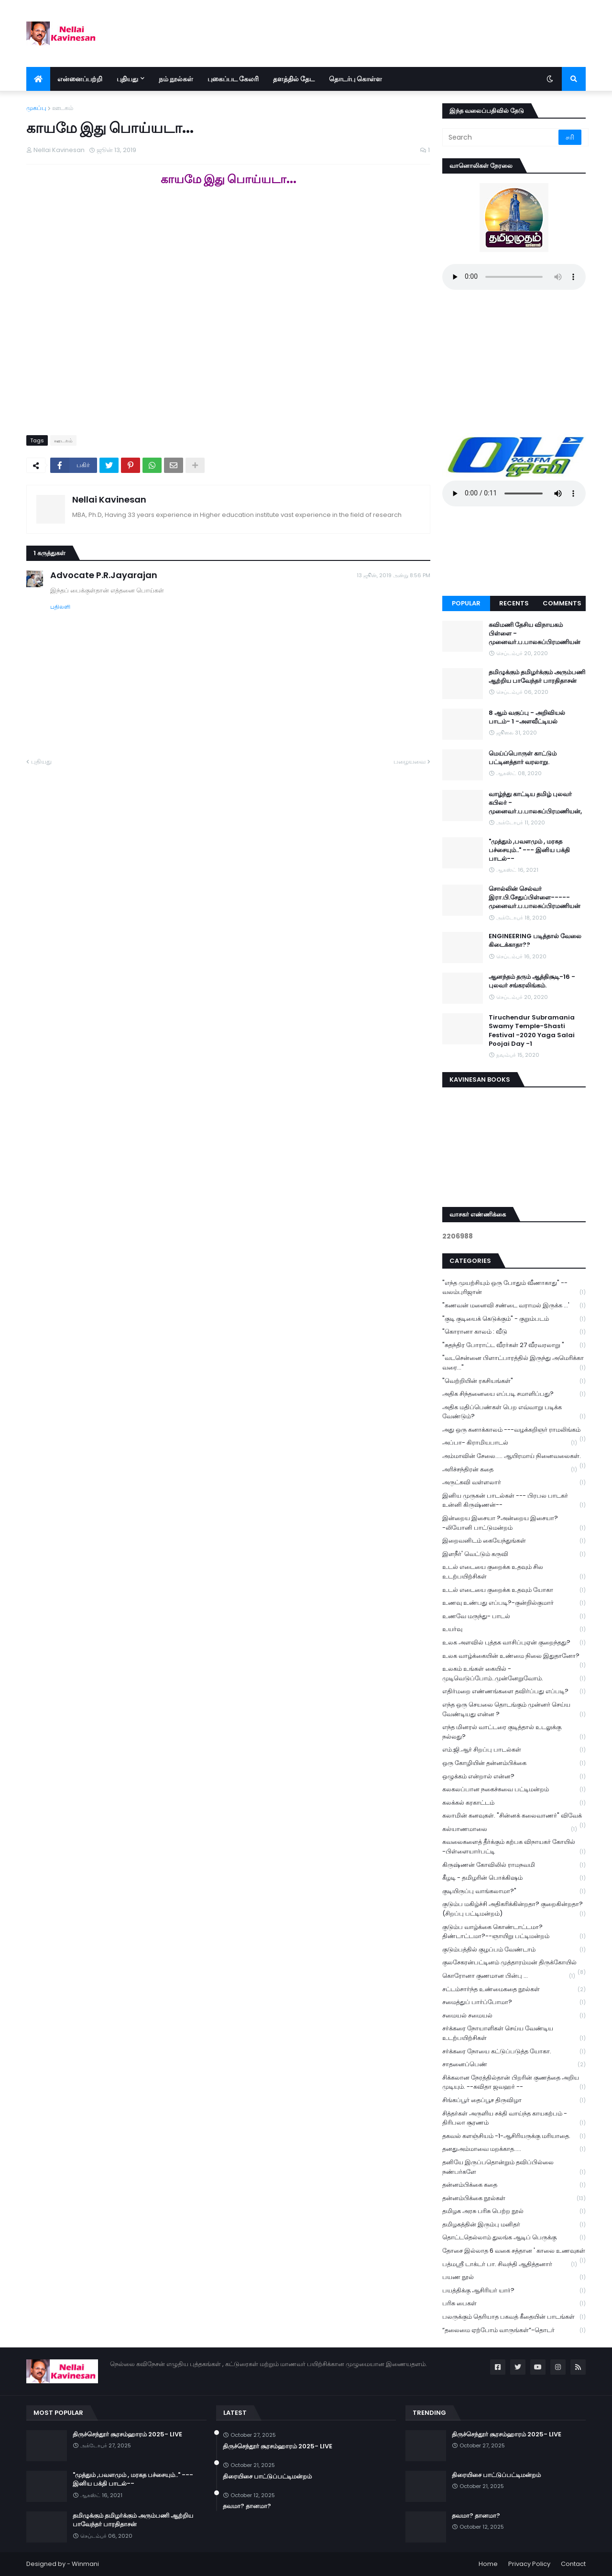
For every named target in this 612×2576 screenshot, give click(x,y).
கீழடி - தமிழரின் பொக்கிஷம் (514, 1878)
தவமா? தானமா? (247, 2506)
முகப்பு (36, 107)
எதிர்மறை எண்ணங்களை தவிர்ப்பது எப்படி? (514, 1692)
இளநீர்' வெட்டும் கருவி (514, 1554)
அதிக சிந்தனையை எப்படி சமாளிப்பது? (514, 1394)
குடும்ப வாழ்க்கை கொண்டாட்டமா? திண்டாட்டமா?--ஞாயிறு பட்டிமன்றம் (514, 1931)
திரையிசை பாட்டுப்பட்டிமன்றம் (267, 2476)
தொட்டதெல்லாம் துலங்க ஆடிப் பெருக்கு (514, 2238)
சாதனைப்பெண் (514, 2065)
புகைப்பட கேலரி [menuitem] (233, 79)
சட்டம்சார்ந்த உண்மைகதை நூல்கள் (514, 1989)
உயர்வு (514, 1629)
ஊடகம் (62, 107)
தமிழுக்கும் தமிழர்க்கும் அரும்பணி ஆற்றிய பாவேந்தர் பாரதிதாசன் (537, 676)
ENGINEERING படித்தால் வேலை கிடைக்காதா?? (535, 940)
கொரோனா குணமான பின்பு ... (508, 1976)
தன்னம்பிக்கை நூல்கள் (514, 2198)
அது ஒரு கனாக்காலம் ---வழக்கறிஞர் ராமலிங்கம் (514, 1430)
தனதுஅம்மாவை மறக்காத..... (514, 2149)
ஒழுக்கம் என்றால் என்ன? (514, 1777)
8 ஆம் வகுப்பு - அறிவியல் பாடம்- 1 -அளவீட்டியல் (527, 717)
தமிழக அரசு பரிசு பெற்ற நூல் (514, 2211)
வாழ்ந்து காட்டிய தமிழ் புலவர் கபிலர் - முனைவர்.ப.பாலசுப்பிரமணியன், (535, 803)
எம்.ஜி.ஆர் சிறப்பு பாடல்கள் (514, 1750)
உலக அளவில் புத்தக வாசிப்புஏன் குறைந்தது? (514, 1643)
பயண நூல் (514, 2277)
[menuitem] (38, 79)
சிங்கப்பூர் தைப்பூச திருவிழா (514, 2100)
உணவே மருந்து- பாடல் (514, 1616)
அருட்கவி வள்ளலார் (514, 1483)
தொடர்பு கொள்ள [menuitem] (355, 79)
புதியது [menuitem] (127, 79)
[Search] (501, 137)
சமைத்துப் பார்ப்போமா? (514, 2002)
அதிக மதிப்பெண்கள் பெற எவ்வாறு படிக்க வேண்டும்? (514, 1412)
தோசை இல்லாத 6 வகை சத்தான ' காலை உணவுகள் (514, 2252)
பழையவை (409, 761)
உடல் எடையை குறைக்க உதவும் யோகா (514, 1590)
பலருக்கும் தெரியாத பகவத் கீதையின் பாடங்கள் (514, 2317)
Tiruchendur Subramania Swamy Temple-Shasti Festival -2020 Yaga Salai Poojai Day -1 (532, 1030)
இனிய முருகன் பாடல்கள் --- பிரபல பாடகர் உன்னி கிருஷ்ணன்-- (514, 1500)
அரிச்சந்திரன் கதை (509, 1470)
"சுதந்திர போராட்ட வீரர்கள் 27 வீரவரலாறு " (514, 1345)
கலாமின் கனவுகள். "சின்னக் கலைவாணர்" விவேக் (514, 1816)
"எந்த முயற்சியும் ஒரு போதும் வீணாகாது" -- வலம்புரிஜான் (514, 1287)
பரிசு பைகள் (514, 2304)
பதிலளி (60, 607)
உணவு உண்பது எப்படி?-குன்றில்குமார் (514, 1603)
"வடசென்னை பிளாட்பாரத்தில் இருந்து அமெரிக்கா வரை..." (514, 1362)
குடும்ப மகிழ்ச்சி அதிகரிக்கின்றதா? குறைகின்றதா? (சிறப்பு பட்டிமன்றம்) (514, 1908)
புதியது (41, 761)
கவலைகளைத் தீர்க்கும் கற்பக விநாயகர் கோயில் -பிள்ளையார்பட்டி (514, 1846)
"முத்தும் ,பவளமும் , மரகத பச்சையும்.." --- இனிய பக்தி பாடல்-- (529, 850)
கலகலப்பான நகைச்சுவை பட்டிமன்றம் (514, 1790)
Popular (466, 603)
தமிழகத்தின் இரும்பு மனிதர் (514, 2225)
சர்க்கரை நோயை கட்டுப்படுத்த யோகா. (514, 2052)
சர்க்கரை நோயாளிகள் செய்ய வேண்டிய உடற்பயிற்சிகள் (514, 2033)
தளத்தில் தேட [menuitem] (294, 79)
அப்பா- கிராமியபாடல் (509, 1443)
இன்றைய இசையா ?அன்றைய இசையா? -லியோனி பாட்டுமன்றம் (514, 1523)
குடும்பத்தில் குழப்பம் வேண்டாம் (514, 1950)
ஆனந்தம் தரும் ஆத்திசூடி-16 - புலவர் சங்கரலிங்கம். (532, 981)
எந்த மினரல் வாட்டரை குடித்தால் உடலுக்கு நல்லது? (514, 1732)
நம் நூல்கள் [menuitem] (176, 79)
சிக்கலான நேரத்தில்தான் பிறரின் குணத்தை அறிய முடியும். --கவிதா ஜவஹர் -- (514, 2082)
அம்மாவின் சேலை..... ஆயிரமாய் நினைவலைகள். (514, 1457)
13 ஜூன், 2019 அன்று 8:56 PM (393, 575)
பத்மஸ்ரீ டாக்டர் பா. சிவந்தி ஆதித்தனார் (509, 2264)
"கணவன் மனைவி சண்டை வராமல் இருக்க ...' (514, 1306)
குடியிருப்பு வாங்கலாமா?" (514, 1891)
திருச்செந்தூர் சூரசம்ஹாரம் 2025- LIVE (127, 2434)
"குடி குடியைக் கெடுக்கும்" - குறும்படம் (514, 1319)
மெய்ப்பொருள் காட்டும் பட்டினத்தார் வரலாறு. (523, 758)
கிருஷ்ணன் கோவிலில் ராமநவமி (514, 1865)
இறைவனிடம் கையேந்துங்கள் (514, 1541)
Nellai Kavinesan (109, 499)
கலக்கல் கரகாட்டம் (514, 1803)
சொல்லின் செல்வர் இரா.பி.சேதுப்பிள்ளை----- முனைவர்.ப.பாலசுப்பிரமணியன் (534, 897)
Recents (514, 603)
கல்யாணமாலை (509, 1829)
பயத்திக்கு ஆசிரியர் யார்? (514, 2291)
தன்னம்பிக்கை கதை (514, 2185)
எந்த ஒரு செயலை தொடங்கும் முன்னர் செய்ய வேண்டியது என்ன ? (514, 1709)
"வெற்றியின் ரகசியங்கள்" (514, 1381)
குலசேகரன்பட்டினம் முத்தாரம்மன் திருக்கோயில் (514, 1963)
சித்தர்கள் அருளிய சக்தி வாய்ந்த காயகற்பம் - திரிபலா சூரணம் (514, 2118)
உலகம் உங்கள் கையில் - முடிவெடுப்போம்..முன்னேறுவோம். (514, 1673)
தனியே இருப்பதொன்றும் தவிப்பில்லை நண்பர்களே (514, 2167)
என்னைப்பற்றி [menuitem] (79, 79)
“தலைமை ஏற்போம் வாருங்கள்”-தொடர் (514, 2330)
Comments (562, 603)
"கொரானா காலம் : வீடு (514, 1332)
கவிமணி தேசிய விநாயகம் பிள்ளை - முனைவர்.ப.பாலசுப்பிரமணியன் (534, 634)
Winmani (85, 2563)
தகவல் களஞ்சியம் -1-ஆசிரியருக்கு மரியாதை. (514, 2136)
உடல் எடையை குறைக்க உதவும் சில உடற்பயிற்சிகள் (514, 1571)
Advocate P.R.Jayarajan (103, 575)
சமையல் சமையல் (514, 2016)
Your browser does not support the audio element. (514, 277)
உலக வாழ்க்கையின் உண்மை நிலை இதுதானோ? (514, 1657)
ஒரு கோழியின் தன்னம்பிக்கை (514, 1763)
